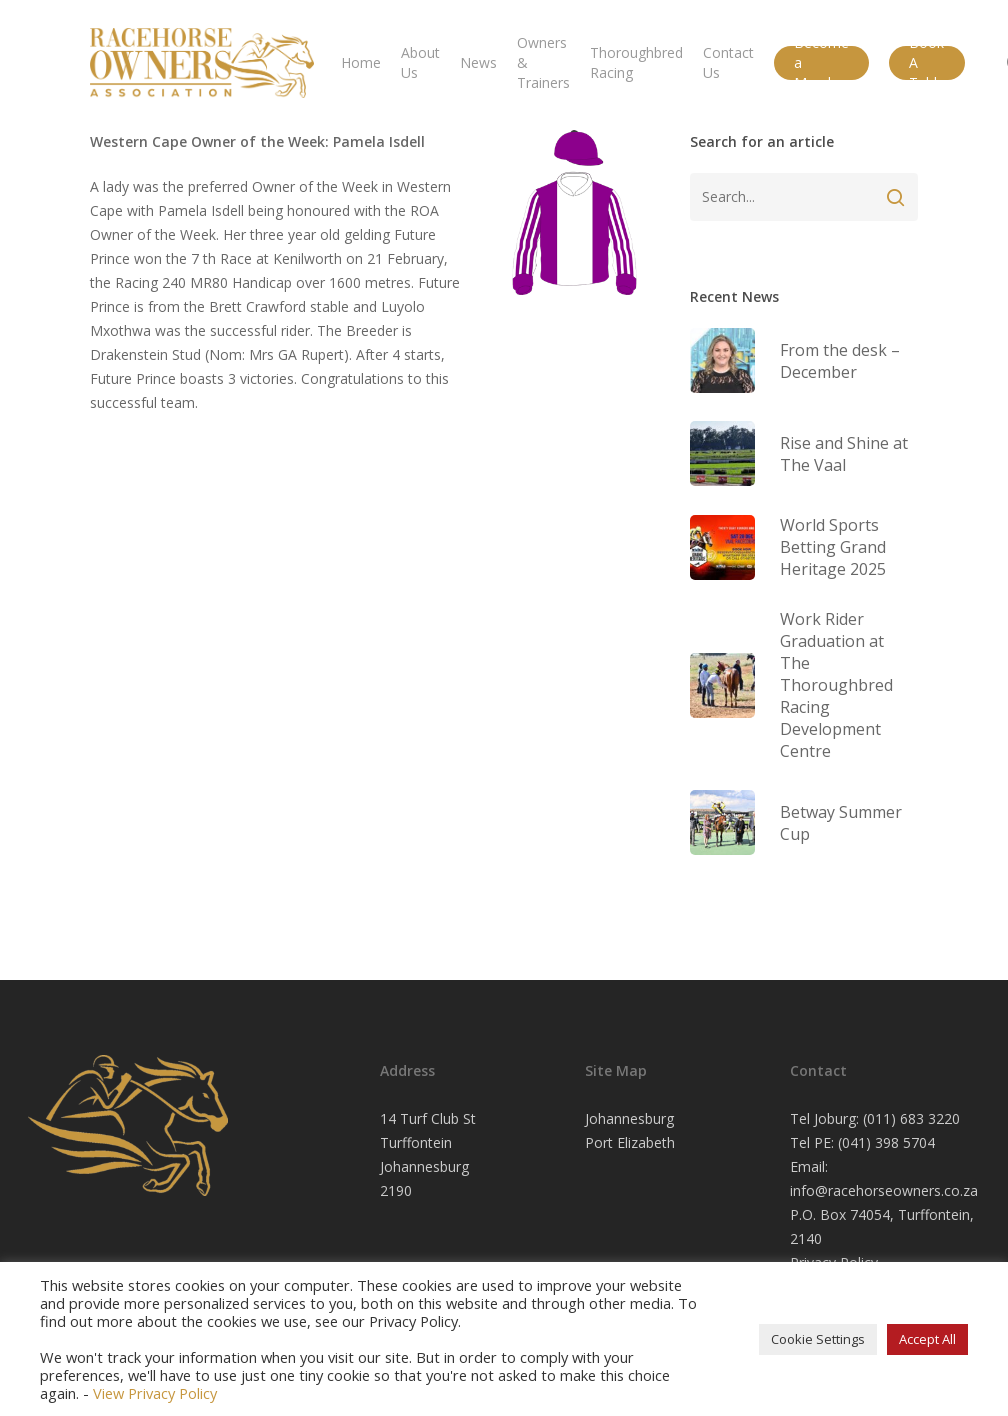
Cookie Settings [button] (818, 1339)
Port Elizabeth (630, 1142)
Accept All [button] (927, 1339)
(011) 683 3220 (911, 1118)
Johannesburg (629, 1118)
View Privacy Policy (155, 1393)
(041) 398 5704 (886, 1142)
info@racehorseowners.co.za (884, 1190)
